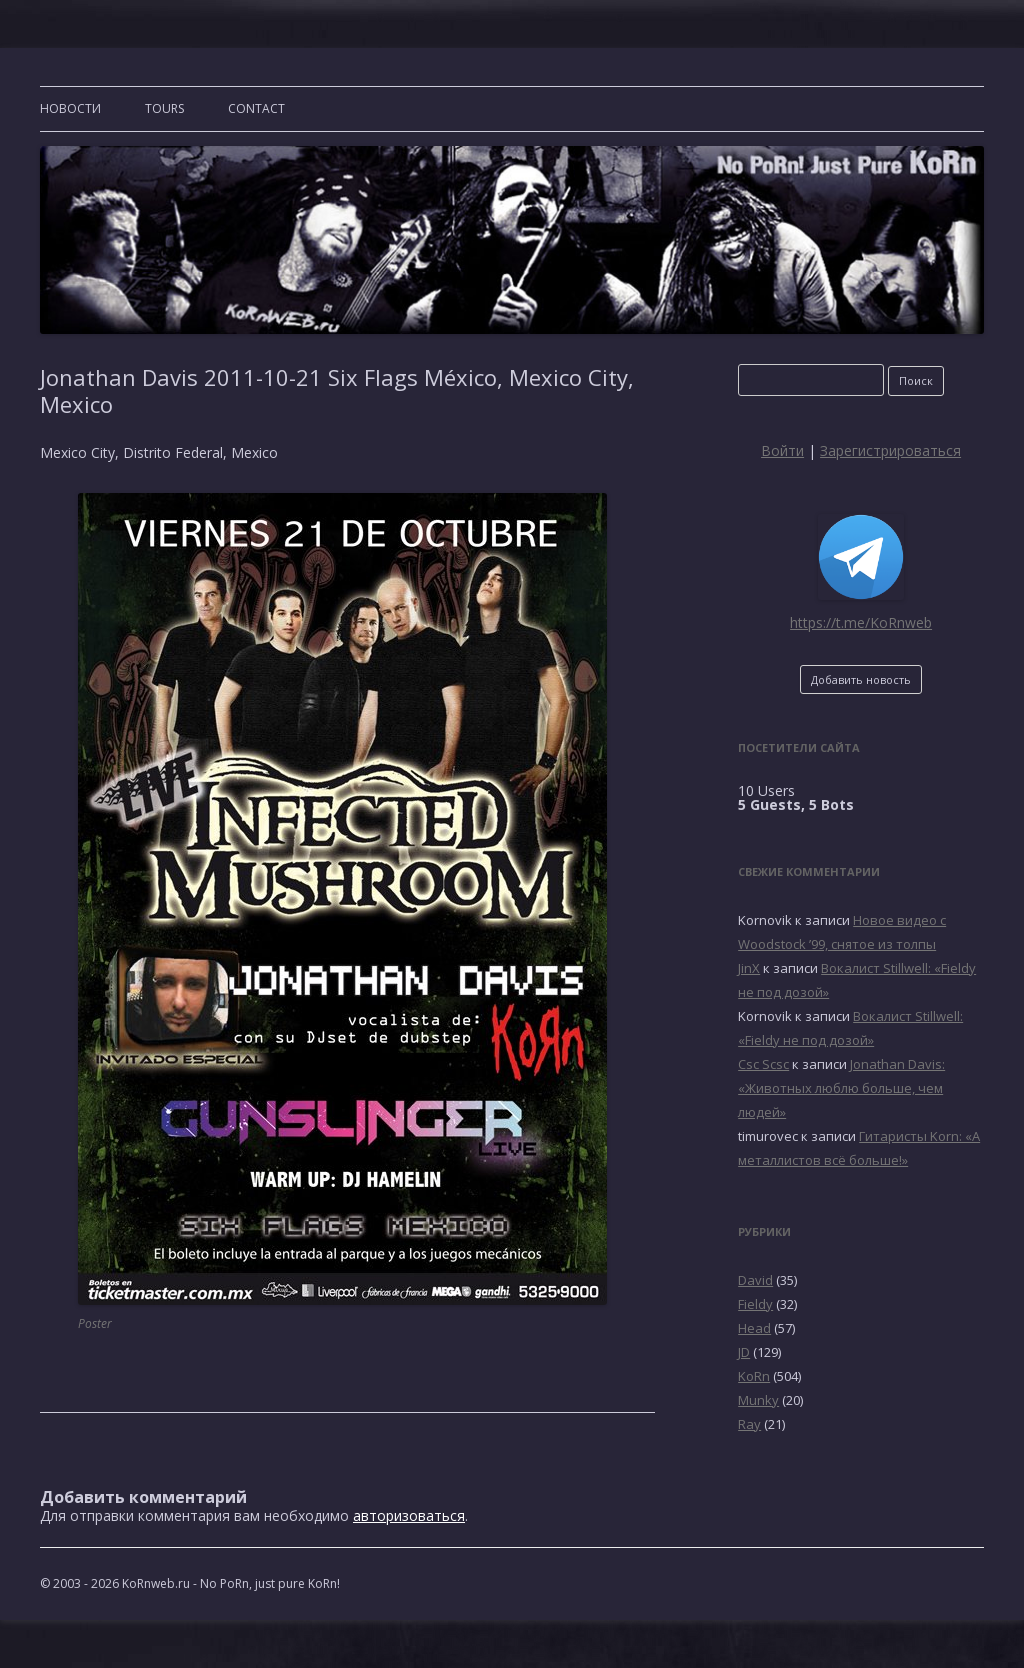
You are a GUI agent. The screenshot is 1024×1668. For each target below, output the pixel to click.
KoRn (754, 1376)
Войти (782, 450)
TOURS (164, 108)
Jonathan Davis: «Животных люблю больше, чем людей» (841, 1088)
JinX (749, 968)
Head (754, 1328)
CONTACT (256, 108)
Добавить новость (861, 679)
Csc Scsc (763, 1064)
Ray (749, 1424)
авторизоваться (409, 1515)
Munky (758, 1400)
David (755, 1280)
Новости (70, 108)
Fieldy (755, 1304)
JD (744, 1352)
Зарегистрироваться (890, 450)
